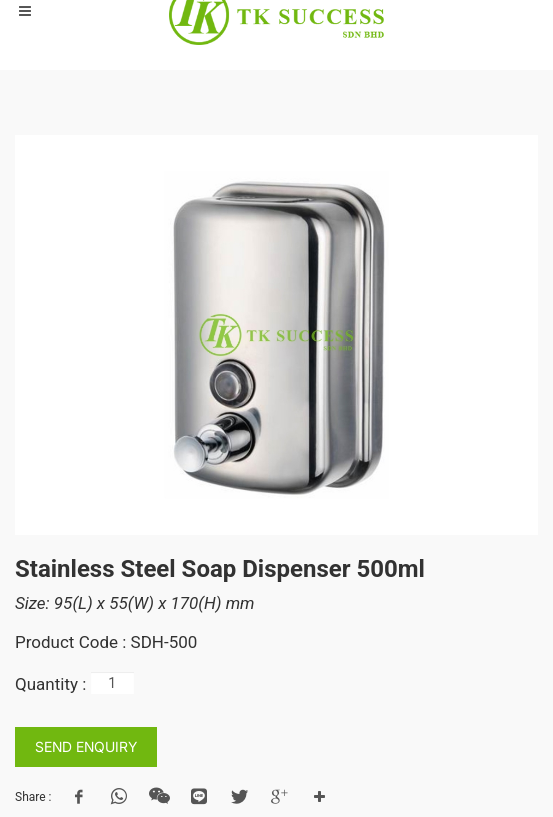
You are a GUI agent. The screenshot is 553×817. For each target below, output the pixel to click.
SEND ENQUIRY (86, 746)
